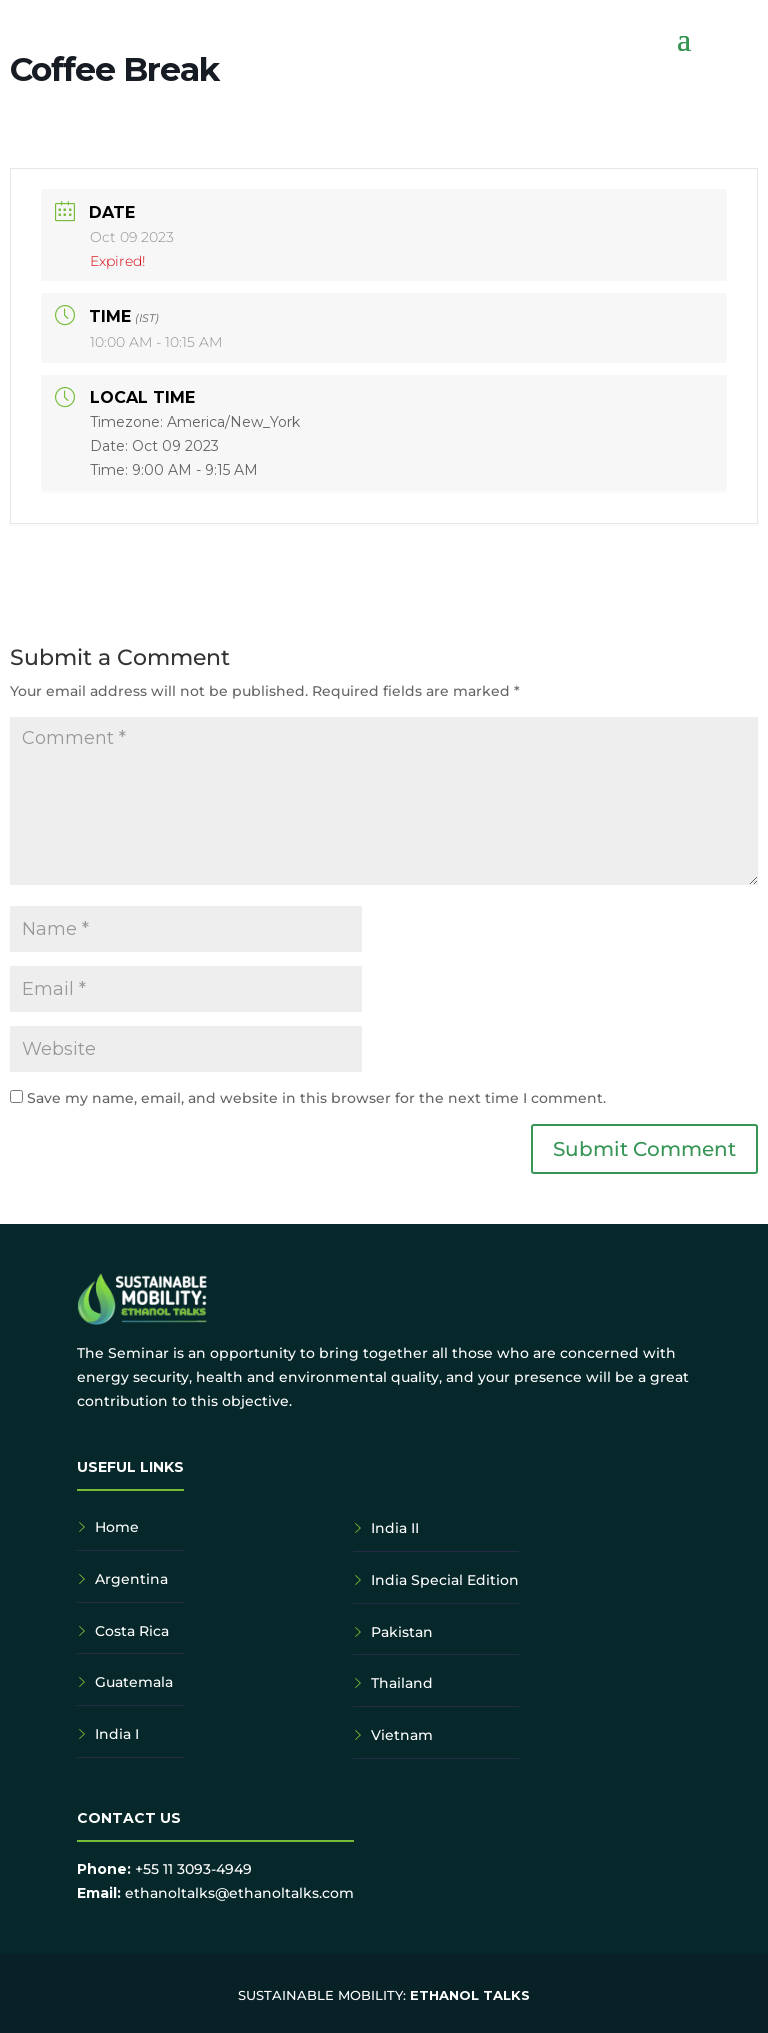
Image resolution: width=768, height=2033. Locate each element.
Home (117, 1527)
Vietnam (402, 1735)
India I (117, 1734)
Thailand (402, 1683)
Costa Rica (132, 1631)
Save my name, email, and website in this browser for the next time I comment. (316, 1098)
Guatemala (134, 1682)
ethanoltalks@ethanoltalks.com (239, 1893)
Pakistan (402, 1632)
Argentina (131, 1579)
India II (395, 1528)
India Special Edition (445, 1580)
